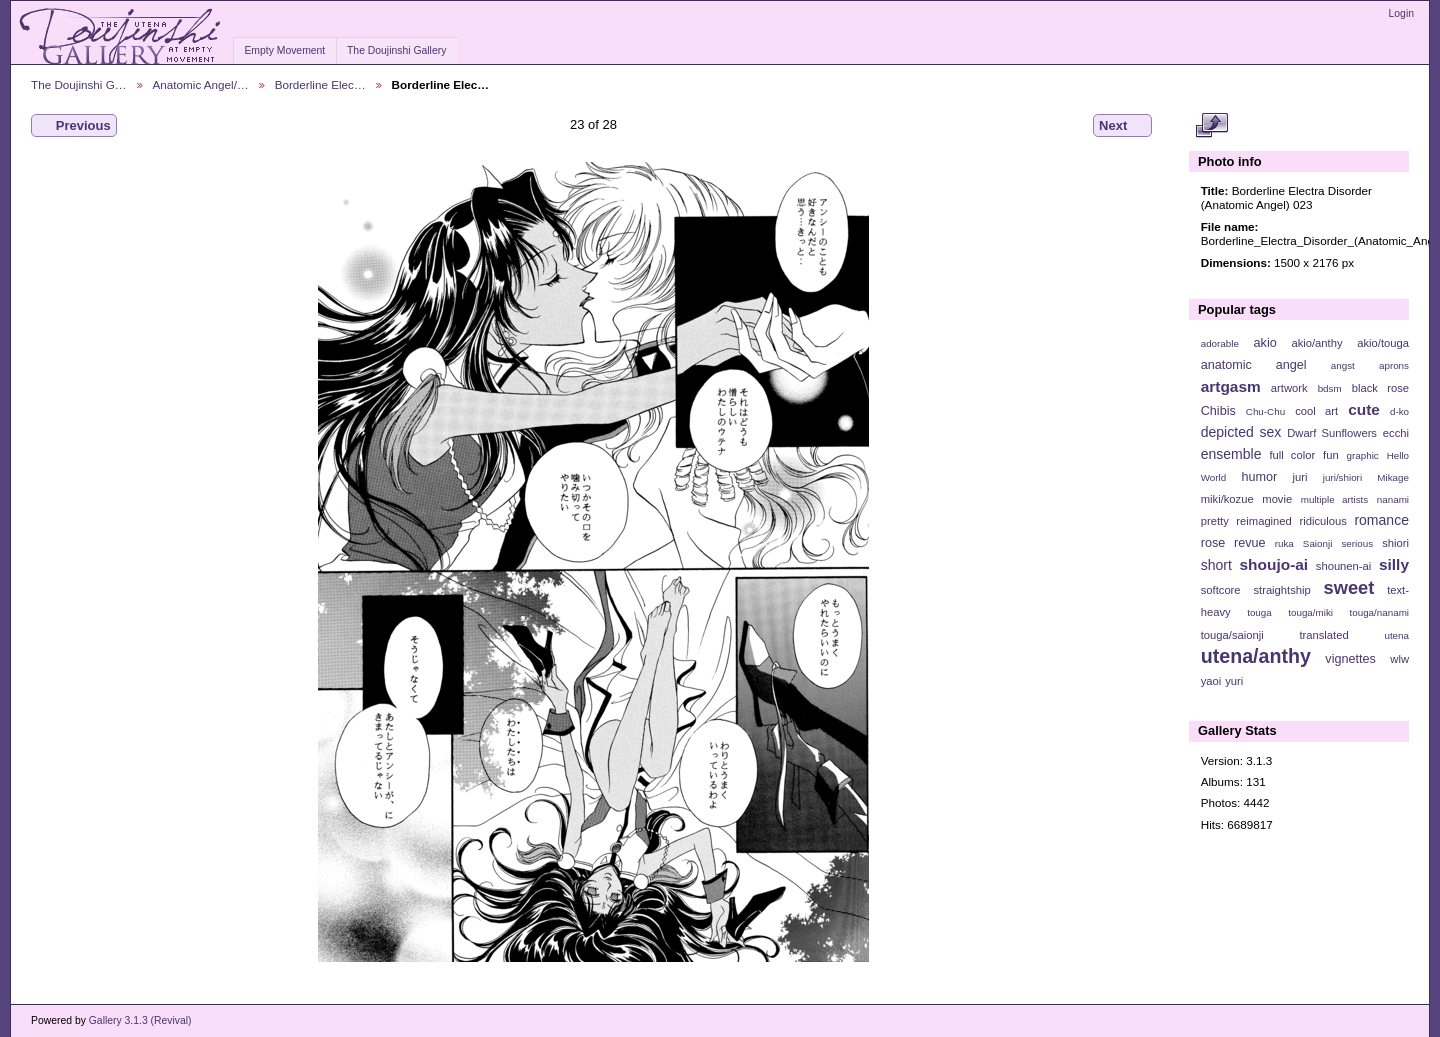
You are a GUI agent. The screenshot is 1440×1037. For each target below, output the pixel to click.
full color (1292, 455)
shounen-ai (1344, 566)
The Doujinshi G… (79, 84)
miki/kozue (1227, 499)
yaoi (1211, 681)
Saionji (1317, 543)
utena (1396, 635)
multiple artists (1334, 499)
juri (1300, 477)
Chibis (1218, 411)
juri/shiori (1342, 477)
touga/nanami (1379, 612)
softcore (1221, 590)
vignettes (1350, 659)
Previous (74, 126)
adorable (1220, 343)
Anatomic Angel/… (201, 84)
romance (1381, 520)
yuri (1234, 681)
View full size (1211, 126)
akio (1265, 343)
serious (1357, 543)
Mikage (1393, 477)
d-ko (1399, 411)
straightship (1281, 590)
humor (1259, 477)
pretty (1215, 521)
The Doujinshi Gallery (396, 50)
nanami (1393, 499)
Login (1401, 13)
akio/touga (1383, 343)
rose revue (1233, 543)
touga (1259, 612)
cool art (1316, 411)
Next (1122, 126)
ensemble (1231, 454)
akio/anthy (1316, 343)
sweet (1349, 587)
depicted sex (1241, 432)
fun (1331, 455)
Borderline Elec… (320, 84)
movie (1277, 499)
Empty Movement (284, 50)
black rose (1380, 388)
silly (1394, 564)
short (1216, 565)
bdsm (1330, 388)
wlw (1399, 659)
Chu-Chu (1265, 411)
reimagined (1264, 521)
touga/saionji (1232, 635)
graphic (1363, 455)
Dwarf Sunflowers (1332, 433)
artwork (1289, 388)
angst (1343, 365)
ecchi (1396, 433)
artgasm (1231, 386)
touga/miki (1310, 612)
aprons (1394, 365)
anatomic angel (1254, 365)
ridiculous (1322, 521)
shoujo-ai (1274, 564)
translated (1323, 635)
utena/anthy (1256, 656)
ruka (1284, 543)
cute (1364, 409)
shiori (1395, 543)
